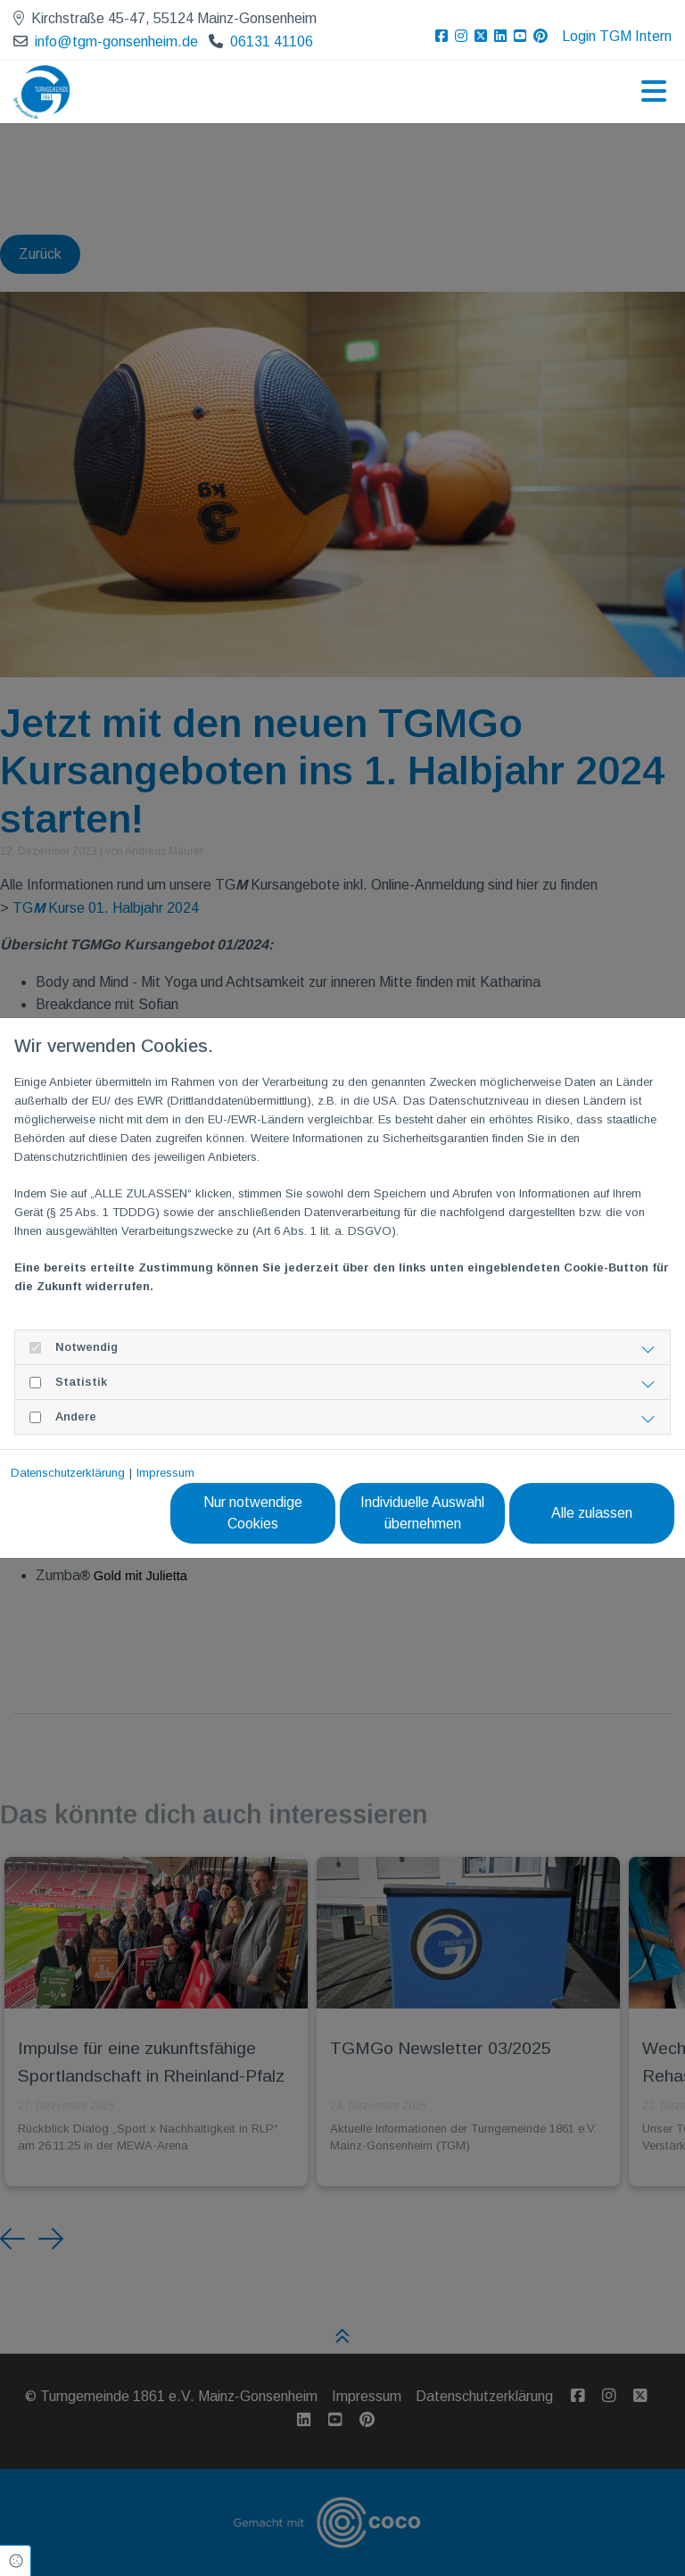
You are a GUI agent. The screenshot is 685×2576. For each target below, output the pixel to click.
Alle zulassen (591, 1512)
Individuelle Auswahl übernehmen (422, 1513)
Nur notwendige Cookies (252, 1513)
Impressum (165, 1472)
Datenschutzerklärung (68, 1472)
